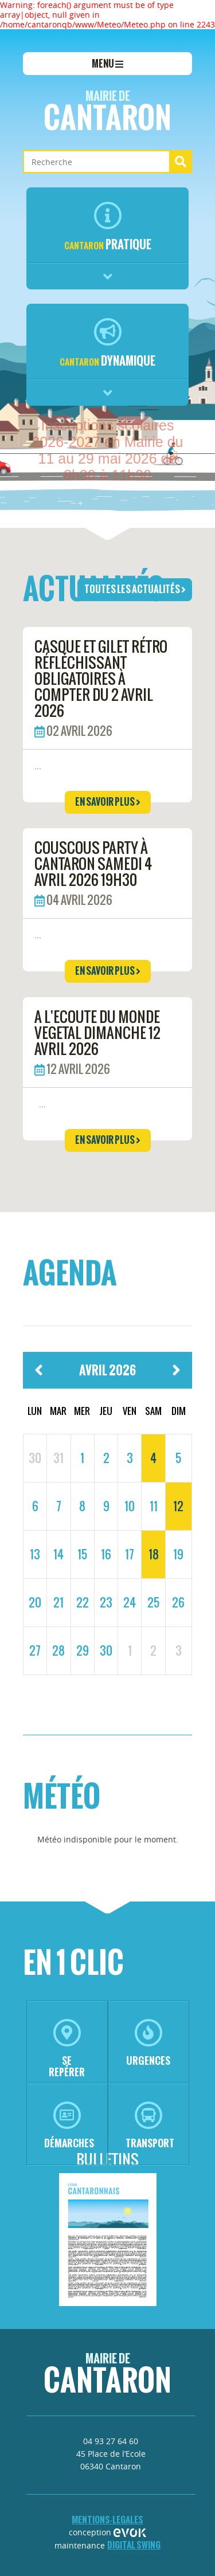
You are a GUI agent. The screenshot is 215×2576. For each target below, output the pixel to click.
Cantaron (107, 113)
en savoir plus (107, 802)
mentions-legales (107, 2519)
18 (153, 1554)
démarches (69, 2125)
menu (107, 63)
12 (178, 1506)
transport (150, 2125)
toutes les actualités (135, 589)
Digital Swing (134, 2544)
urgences (148, 2043)
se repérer (67, 2049)
